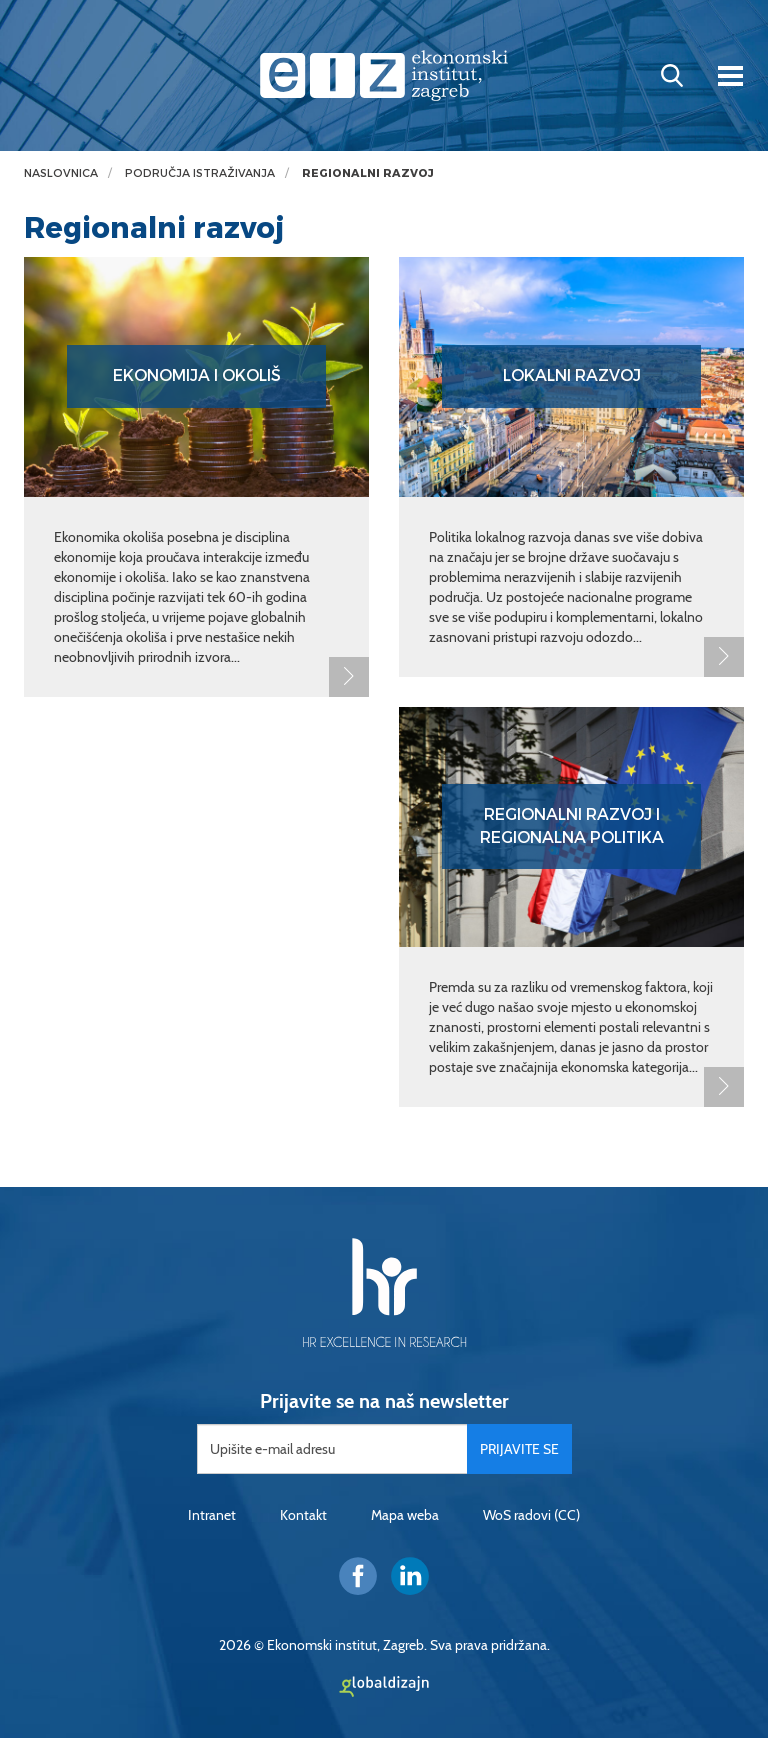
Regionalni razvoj (368, 173)
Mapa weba (405, 1515)
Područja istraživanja (200, 173)
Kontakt (303, 1515)
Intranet (212, 1515)
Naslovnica (61, 173)
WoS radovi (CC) (531, 1515)
